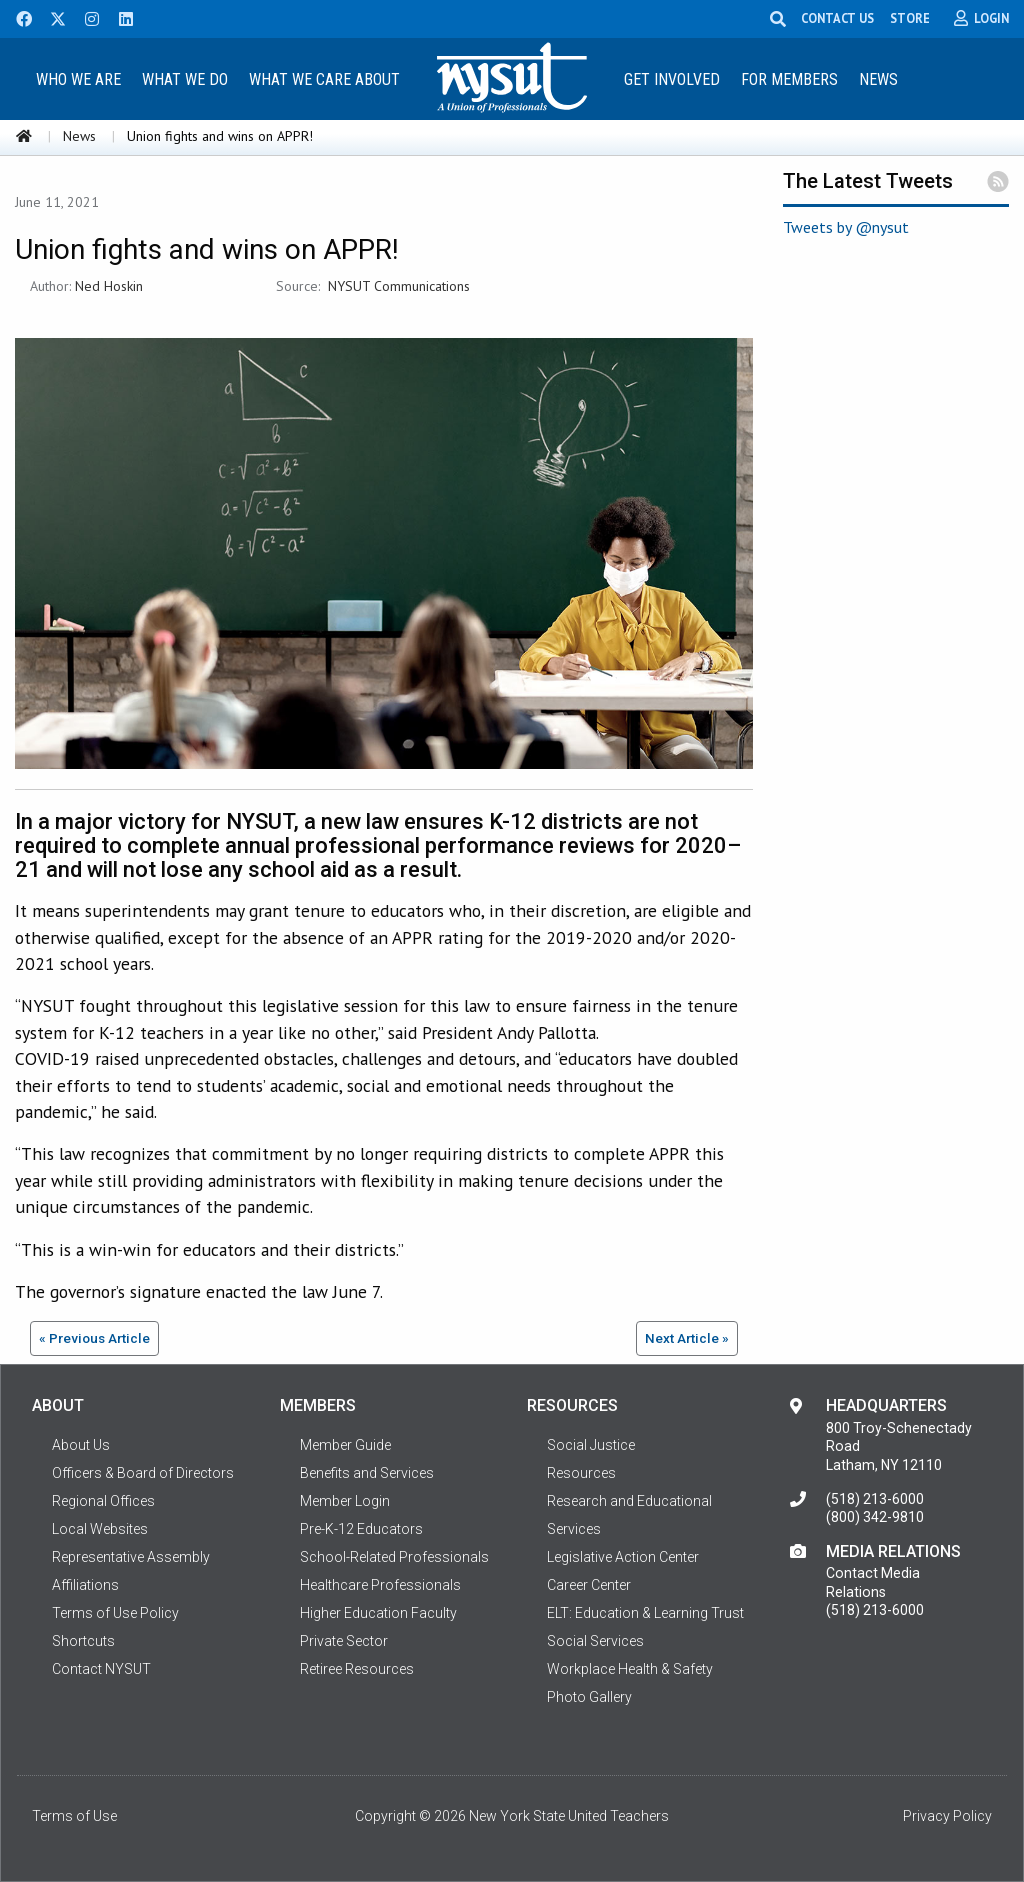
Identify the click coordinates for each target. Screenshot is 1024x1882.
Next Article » (687, 1338)
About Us (81, 1445)
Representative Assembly (131, 1557)
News (878, 79)
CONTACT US (841, 18)
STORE (914, 18)
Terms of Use (74, 1816)
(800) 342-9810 (875, 1517)
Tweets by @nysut (846, 227)
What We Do (185, 79)
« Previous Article (94, 1338)
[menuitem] (79, 78)
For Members (789, 79)
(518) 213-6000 (875, 1499)
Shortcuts (83, 1641)
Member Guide (345, 1445)
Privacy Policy (947, 1816)
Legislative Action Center (623, 1557)
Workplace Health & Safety (630, 1669)
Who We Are (78, 79)
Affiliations (85, 1585)
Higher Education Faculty (378, 1613)
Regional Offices (103, 1501)
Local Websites (100, 1529)
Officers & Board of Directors (143, 1473)
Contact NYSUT (101, 1669)
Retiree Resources (357, 1669)
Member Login (345, 1501)
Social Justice (591, 1445)
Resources (581, 1473)
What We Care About (324, 79)
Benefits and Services (367, 1473)
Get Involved (672, 79)
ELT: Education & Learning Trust (645, 1613)
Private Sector (344, 1641)
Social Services (595, 1641)
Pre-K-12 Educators (361, 1529)
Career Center (589, 1585)
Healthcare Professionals (380, 1585)
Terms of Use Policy (115, 1613)
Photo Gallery (589, 1697)
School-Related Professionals (394, 1557)
